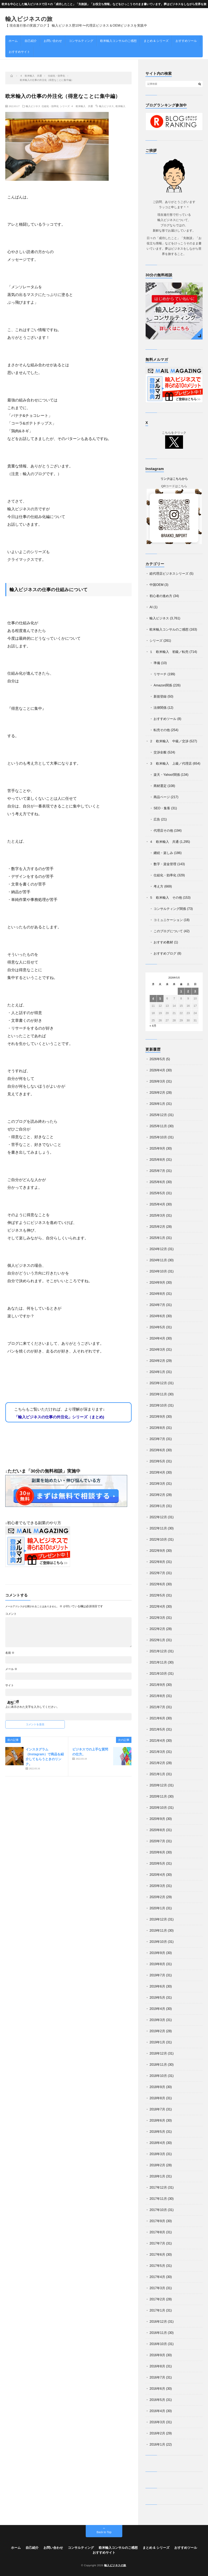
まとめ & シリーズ (156, 40)
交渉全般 (160, 752)
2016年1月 (157, 2444)
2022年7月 (157, 1573)
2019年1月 (157, 2042)
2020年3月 (157, 1886)
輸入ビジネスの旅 (29, 19)
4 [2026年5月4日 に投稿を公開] (153, 998)
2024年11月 (158, 1260)
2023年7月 (157, 1439)
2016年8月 (157, 2366)
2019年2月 (157, 2031)
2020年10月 (158, 1807)
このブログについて (168, 931)
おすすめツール (186, 40)
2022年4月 (157, 1606)
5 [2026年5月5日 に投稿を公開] (160, 998)
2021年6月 (157, 1718)
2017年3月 (157, 2288)
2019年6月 (157, 1986)
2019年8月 (157, 1964)
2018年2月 (157, 2165)
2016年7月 (157, 2377)
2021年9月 (157, 1684)
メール (11, 1669)
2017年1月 (157, 2310)
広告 (157, 819)
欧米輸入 (120, 106)
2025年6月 (157, 1182)
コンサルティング (81, 40)
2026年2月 (157, 1092)
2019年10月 (158, 1941)
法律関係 (160, 707)
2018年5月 (157, 2131)
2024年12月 (158, 1249)
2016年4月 (157, 2411)
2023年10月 (158, 1405)
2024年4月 (157, 1338)
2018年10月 (158, 2075)
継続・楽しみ (163, 853)
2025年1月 (157, 1238)
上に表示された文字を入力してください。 (32, 1706)
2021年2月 (157, 1763)
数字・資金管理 (165, 864)
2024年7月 (157, 1305)
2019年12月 (158, 1919)
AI (151, 607)
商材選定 (160, 786)
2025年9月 (157, 1148)
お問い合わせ (53, 40)
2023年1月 (157, 1506)
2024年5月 (157, 1327)
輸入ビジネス (33, 106)
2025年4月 (157, 1204)
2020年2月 (157, 1897)
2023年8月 (157, 1427)
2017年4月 (157, 2277)
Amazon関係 (163, 685)
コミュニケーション (168, 920)
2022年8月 (157, 1562)
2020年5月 (157, 1863)
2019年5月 (157, 1997)
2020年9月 (157, 1819)
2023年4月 (157, 1472)
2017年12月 (158, 2187)
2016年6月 (157, 2388)
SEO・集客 (162, 808)
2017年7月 (157, 2243)
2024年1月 (157, 1372)
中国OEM (156, 584)
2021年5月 (157, 1729)
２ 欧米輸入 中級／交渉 (169, 741)
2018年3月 (157, 2154)
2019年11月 (158, 1930)
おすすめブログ (165, 953)
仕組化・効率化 (50, 106)
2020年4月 (157, 1874)
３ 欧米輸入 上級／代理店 (171, 763)
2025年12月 (158, 1115)
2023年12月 (158, 1383)
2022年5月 (157, 1595)
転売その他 (162, 730)
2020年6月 (157, 1852)
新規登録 (160, 696)
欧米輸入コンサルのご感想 (118, 40)
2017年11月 (158, 2198)
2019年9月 (157, 1953)
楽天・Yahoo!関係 (167, 774)
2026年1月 (157, 1103)
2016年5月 (157, 2400)
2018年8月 (157, 2098)
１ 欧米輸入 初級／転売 (169, 651)
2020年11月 (158, 1796)
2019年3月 (157, 2020)
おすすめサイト (19, 51)
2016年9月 (157, 2355)
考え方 (158, 886)
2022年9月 (157, 1550)
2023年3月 (157, 1483)
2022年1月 (157, 1640)
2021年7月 (157, 1707)
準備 (157, 663)
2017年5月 (157, 2265)
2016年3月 (157, 2422)
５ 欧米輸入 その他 (166, 897)
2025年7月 (157, 1171)
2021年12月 (158, 1651)
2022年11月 (158, 1528)
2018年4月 (157, 2143)
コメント (11, 1613)
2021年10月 (158, 1673)
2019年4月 (157, 2008)
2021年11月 (158, 1662)
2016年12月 (158, 2321)
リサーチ (160, 674)
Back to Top (104, 2532)
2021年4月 (157, 1740)
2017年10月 (158, 2210)
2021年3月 (157, 1751)
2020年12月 (158, 1785)
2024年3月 (157, 1349)
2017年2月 (157, 2299)
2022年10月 (158, 1539)
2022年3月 (157, 1617)
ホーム (13, 40)
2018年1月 (157, 2176)
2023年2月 (157, 1495)
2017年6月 (157, 2254)
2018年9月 (157, 2087)
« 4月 (153, 1025)
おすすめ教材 (163, 942)
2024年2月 (157, 1360)
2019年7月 (157, 1975)
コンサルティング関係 (170, 908)
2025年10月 (158, 1137)
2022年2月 (157, 1629)
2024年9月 (157, 1282)
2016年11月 (158, 2332)
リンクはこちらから (174, 478)
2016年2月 (157, 2433)
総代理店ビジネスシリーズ (169, 573)
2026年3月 (157, 1081)
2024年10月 (158, 1271)
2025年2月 (157, 1226)
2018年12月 (158, 2053)
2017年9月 (157, 2221)
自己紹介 (31, 40)
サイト (9, 1685)
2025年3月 (157, 1215)
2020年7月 (157, 1841)
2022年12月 (158, 1517)
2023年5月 (157, 1461)
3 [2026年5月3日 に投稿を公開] (195, 991)
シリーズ (65, 106)
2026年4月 (157, 1070)
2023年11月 (158, 1394)
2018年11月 (158, 2064)
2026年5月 (157, 1059)
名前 (10, 1652)
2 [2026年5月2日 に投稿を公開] (188, 991)
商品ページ (162, 797)
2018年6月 (157, 2120)
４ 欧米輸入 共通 (82, 106)
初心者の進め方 (161, 596)
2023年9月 (157, 1416)
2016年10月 (158, 2344)
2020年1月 (157, 1908)
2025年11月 (158, 1126)
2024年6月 (157, 1316)
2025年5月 (157, 1193)
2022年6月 (157, 1584)
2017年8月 (157, 2232)
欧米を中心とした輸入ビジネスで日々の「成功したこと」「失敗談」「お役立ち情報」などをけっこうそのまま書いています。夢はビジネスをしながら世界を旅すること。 (104, 4)
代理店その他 (163, 830)
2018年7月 (157, 2109)
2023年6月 (157, 1450)
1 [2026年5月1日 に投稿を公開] (181, 991)
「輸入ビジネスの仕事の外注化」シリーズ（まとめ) (59, 1417)
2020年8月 (157, 1830)
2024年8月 (157, 1293)
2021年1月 (157, 1774)
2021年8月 (157, 1696)
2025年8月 (157, 1159)
